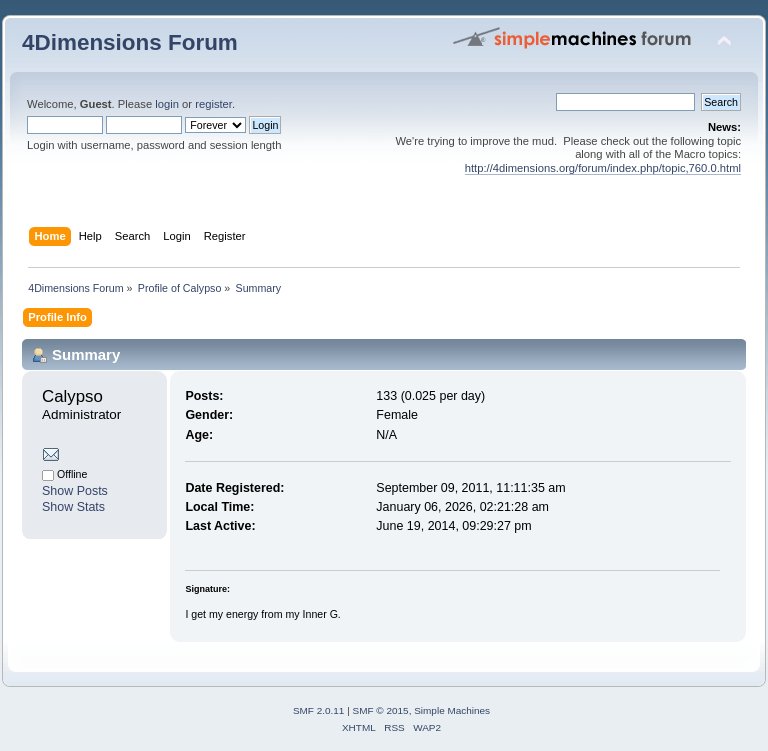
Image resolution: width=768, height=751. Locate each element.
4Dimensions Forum (130, 42)
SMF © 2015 (381, 710)
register (213, 104)
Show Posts (75, 491)
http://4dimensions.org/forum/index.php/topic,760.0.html (603, 168)
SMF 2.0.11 (319, 710)
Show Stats (73, 507)
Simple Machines (452, 710)
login (167, 104)
